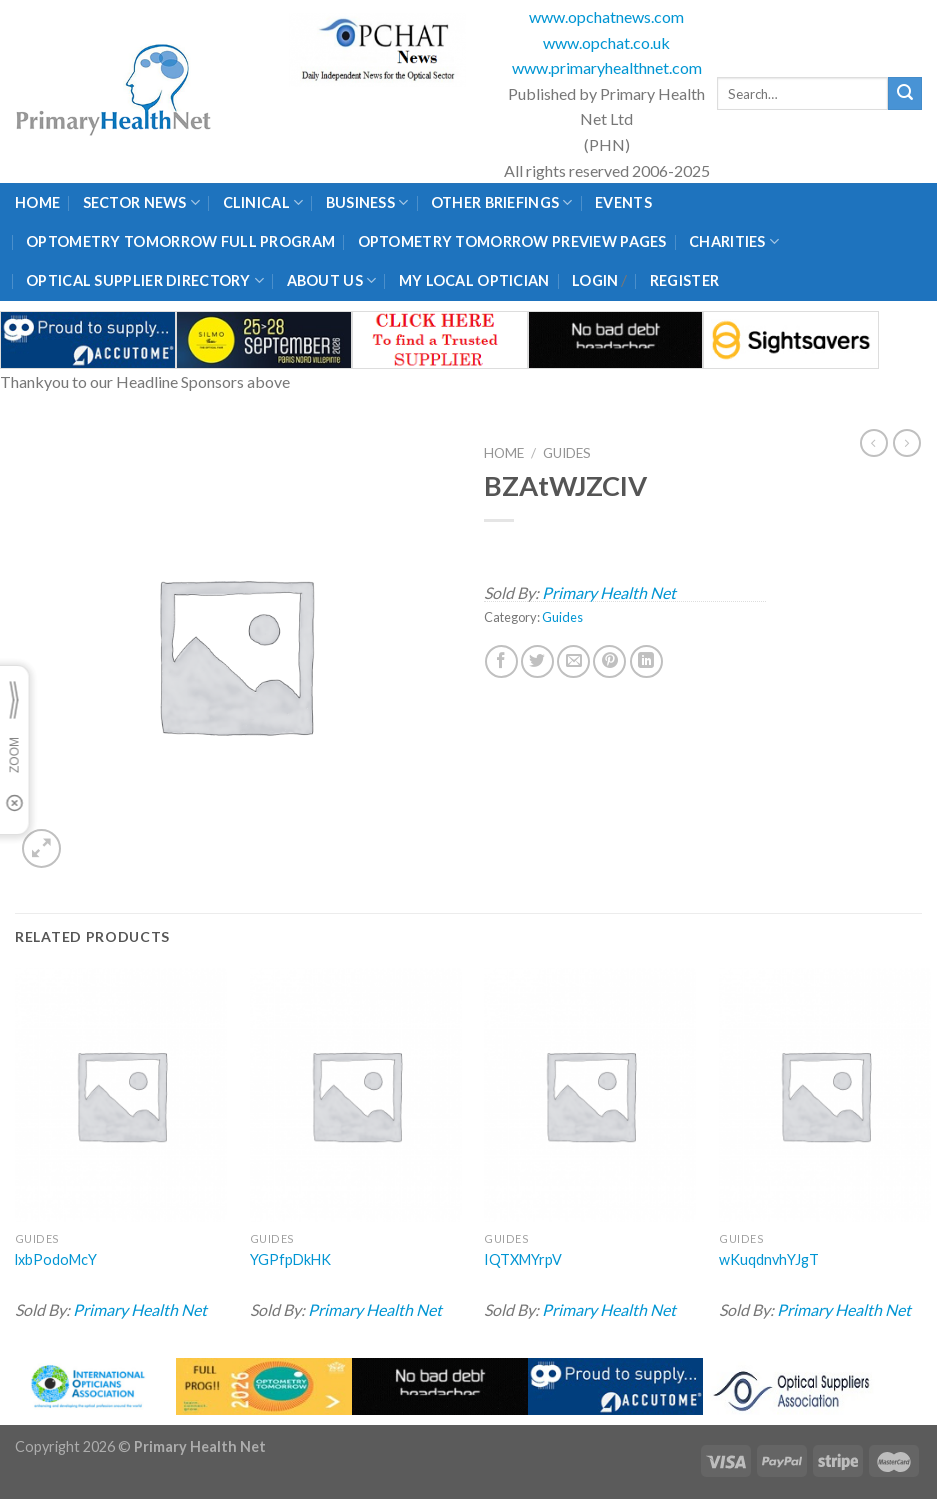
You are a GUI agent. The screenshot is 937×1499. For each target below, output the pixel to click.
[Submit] (905, 94)
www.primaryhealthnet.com (607, 67)
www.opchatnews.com (606, 16)
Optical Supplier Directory (145, 280)
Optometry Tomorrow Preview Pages (512, 241)
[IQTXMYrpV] (590, 1095)
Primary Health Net (609, 592)
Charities (734, 241)
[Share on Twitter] (537, 661)
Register (684, 280)
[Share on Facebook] (501, 661)
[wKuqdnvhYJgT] (825, 1095)
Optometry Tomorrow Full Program (180, 241)
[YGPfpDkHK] (356, 1095)
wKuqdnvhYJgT (769, 1259)
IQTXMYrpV (523, 1259)
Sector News (142, 202)
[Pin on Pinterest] (609, 661)
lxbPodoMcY (56, 1259)
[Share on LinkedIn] (646, 661)
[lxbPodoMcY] (121, 1095)
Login (595, 280)
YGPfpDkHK (290, 1259)
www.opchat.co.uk (606, 42)
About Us (332, 280)
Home (37, 202)
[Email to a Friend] (573, 661)
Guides (567, 453)
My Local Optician (474, 280)
